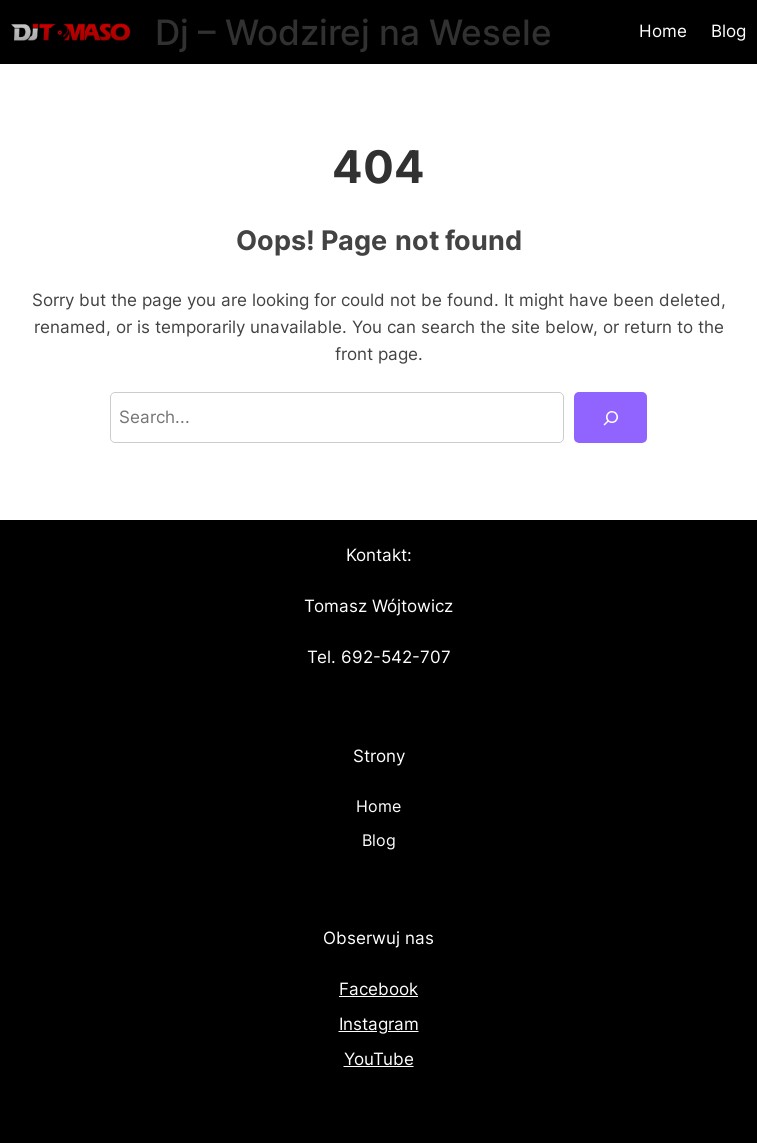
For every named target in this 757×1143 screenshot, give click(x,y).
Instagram (379, 1024)
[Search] (610, 417)
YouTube (379, 1059)
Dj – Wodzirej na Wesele (353, 32)
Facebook (378, 989)
